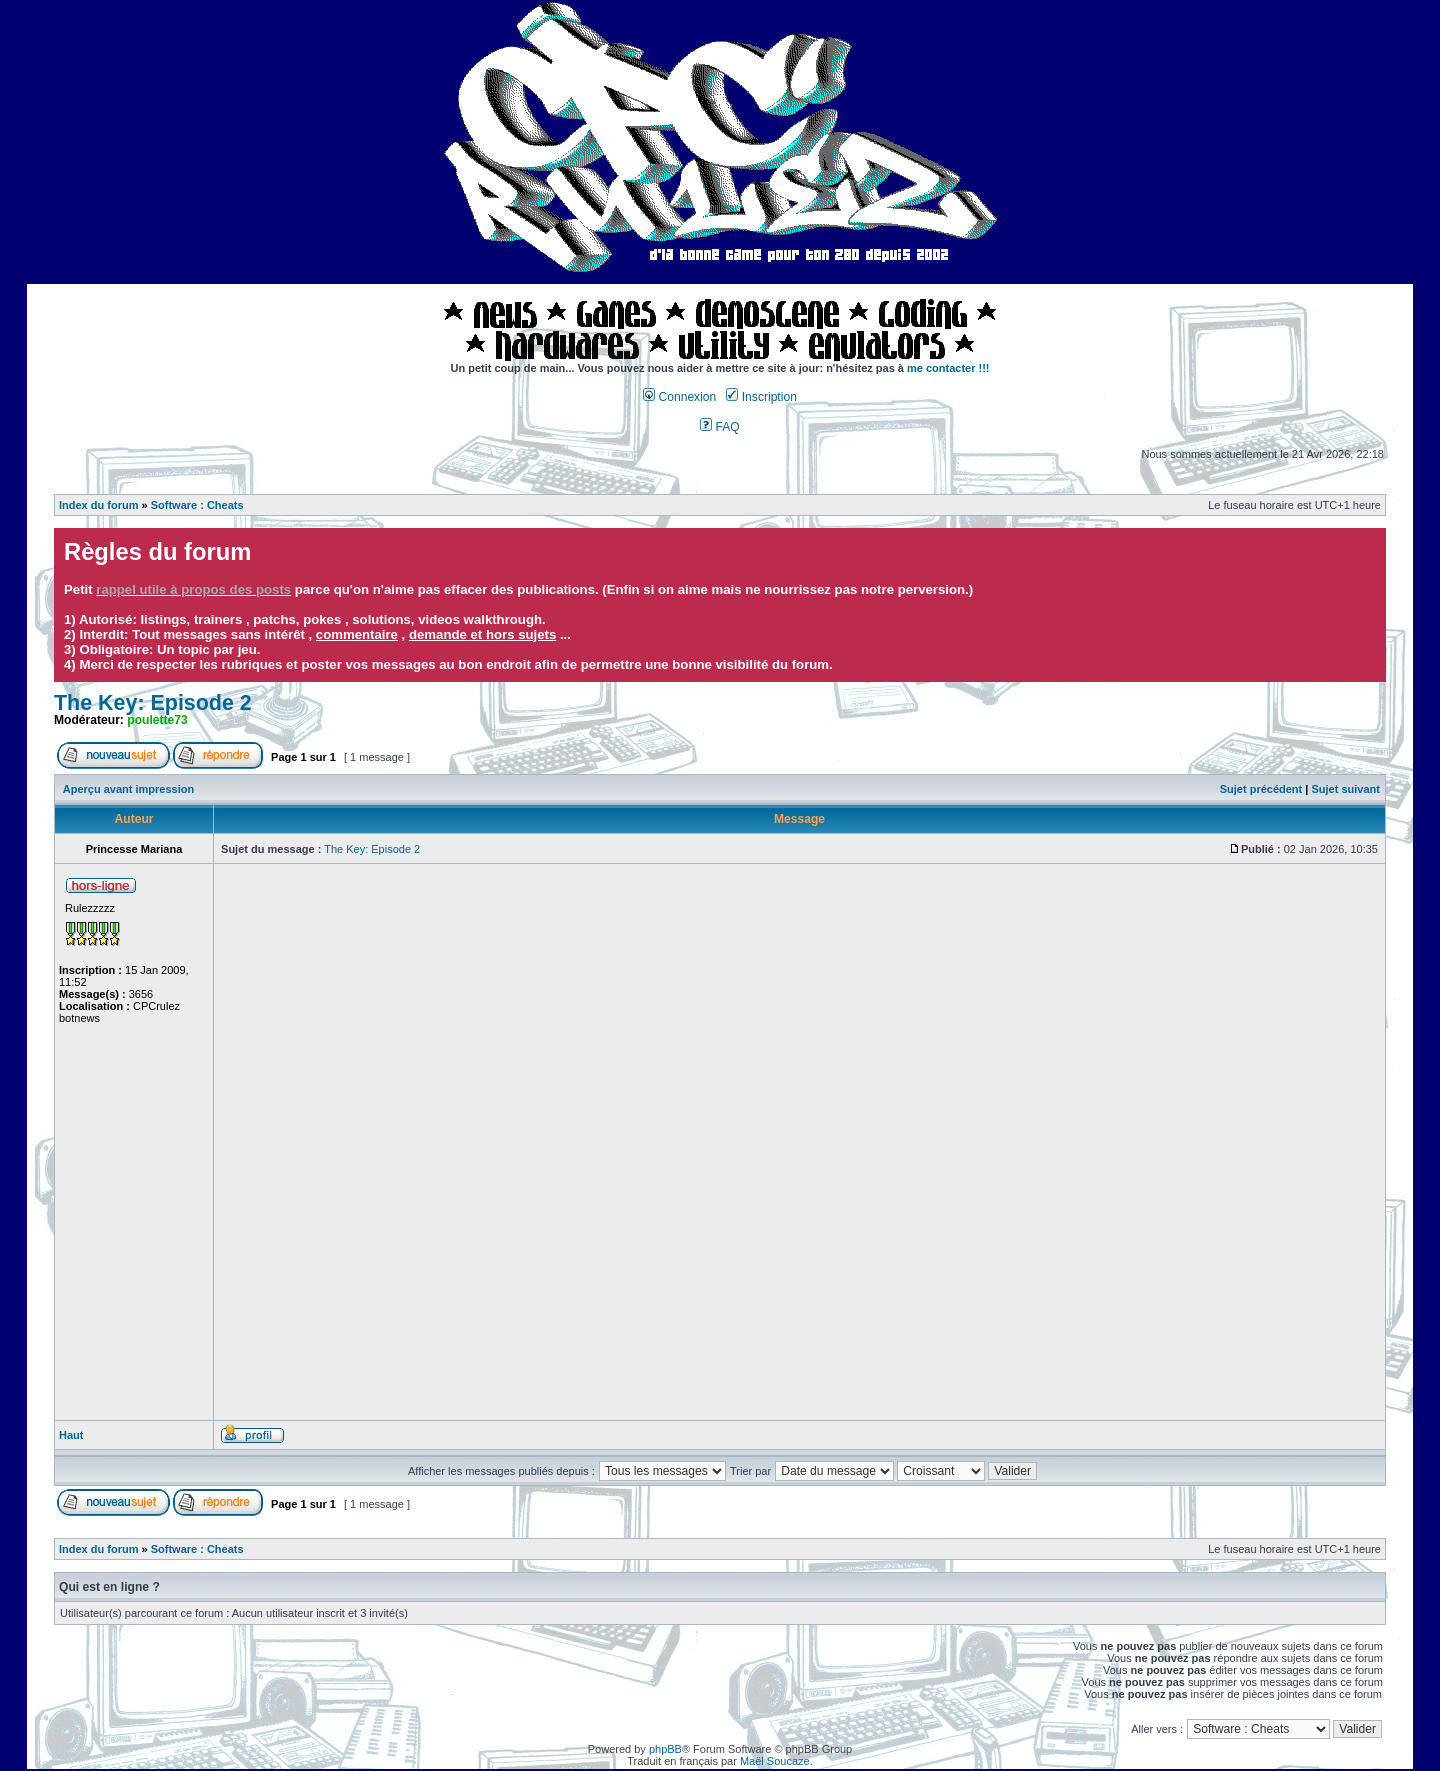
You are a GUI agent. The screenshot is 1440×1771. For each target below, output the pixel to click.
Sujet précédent (1261, 789)
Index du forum (98, 505)
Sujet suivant (1345, 789)
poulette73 (157, 720)
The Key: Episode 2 (153, 703)
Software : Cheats (197, 505)
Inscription (761, 397)
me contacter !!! (948, 368)
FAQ (720, 427)
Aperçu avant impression (128, 789)
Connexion (679, 397)
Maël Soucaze (775, 1761)
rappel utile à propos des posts (193, 589)
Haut (71, 1435)
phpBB (665, 1749)
